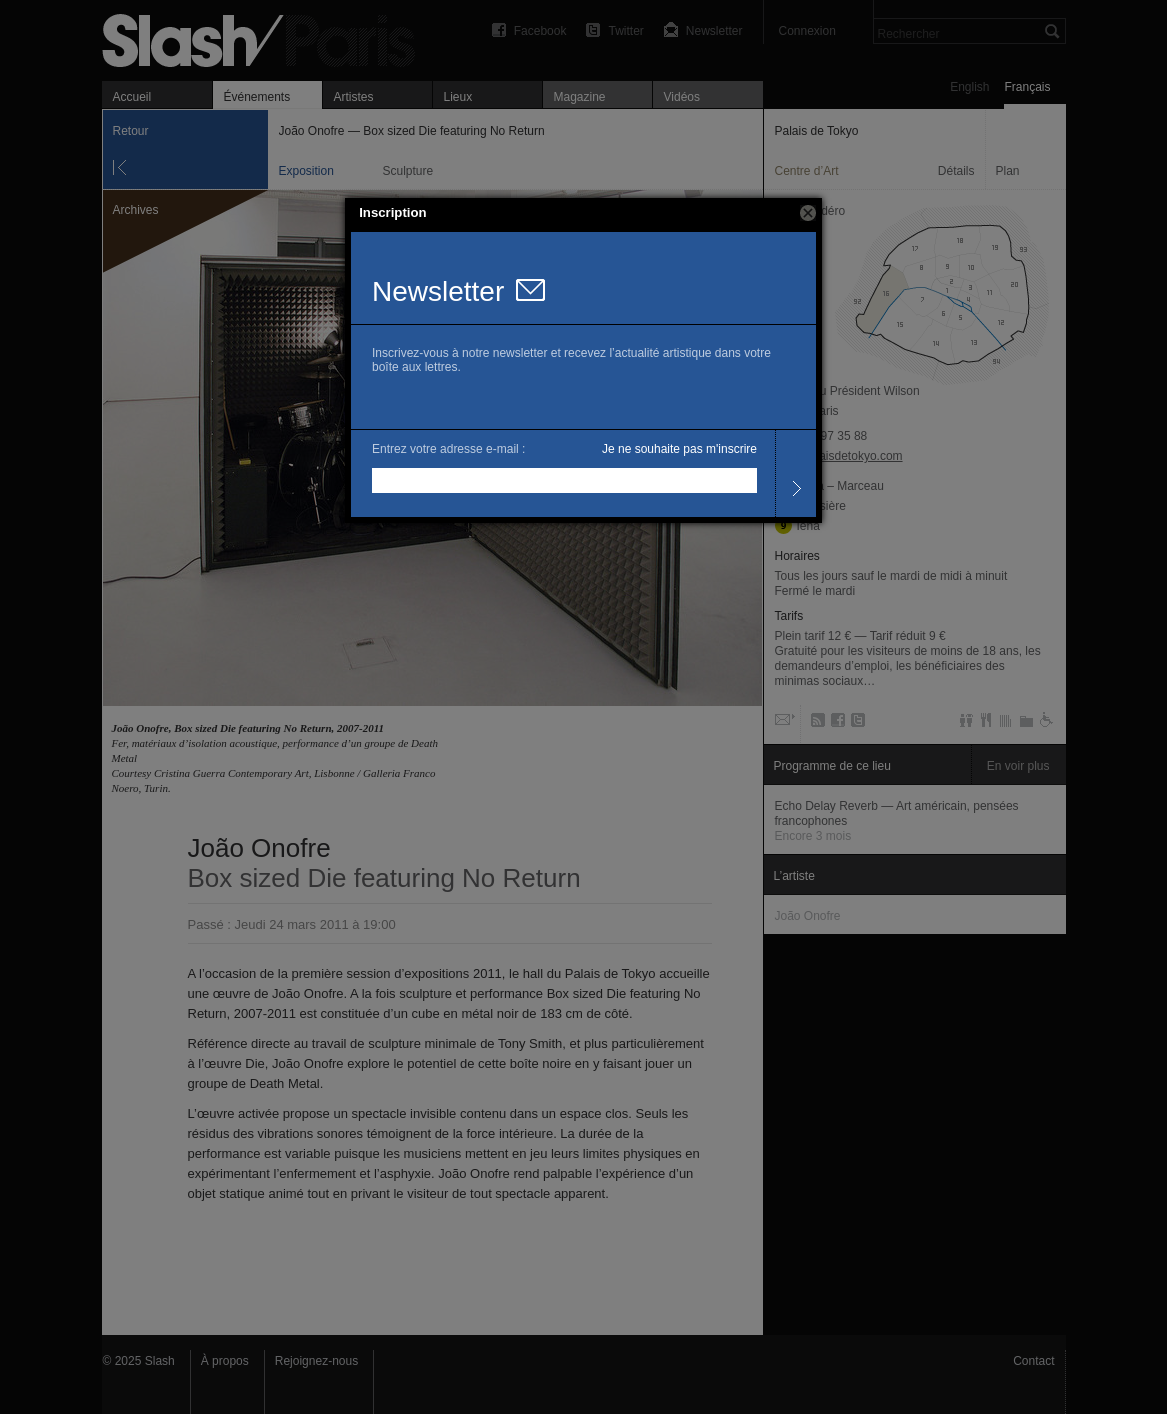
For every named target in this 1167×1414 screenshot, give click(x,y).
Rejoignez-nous (316, 1361)
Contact (1033, 1361)
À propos (225, 1361)
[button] (808, 213)
